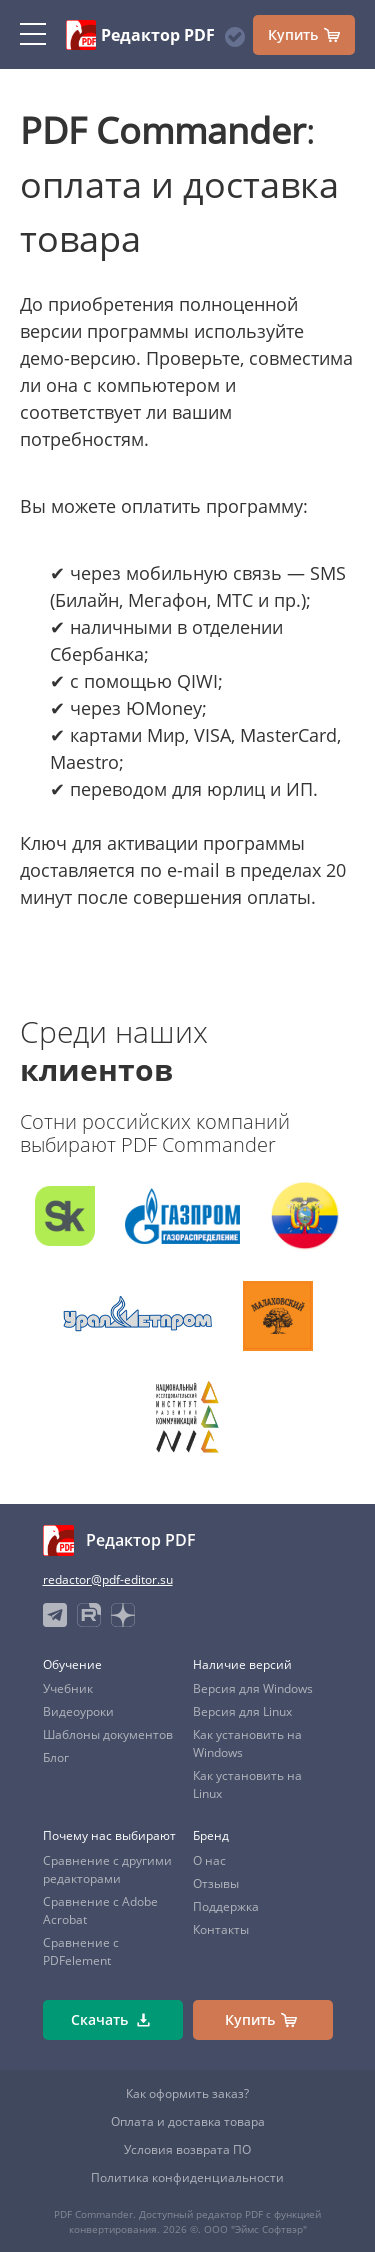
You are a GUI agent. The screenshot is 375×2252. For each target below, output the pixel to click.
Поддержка (226, 1906)
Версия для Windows (253, 1688)
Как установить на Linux (247, 1784)
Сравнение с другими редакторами (107, 1869)
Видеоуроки (78, 1711)
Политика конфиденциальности (187, 2177)
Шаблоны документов (108, 1734)
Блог (56, 1757)
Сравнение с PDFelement (81, 1951)
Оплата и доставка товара (188, 2121)
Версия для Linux (242, 1711)
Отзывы (216, 1883)
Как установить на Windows (247, 1743)
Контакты (221, 1929)
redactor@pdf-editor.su (108, 1579)
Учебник (68, 1688)
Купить (304, 35)
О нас (209, 1860)
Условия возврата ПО (187, 2149)
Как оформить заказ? (187, 2093)
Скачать (110, 2020)
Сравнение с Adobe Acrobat (100, 1910)
